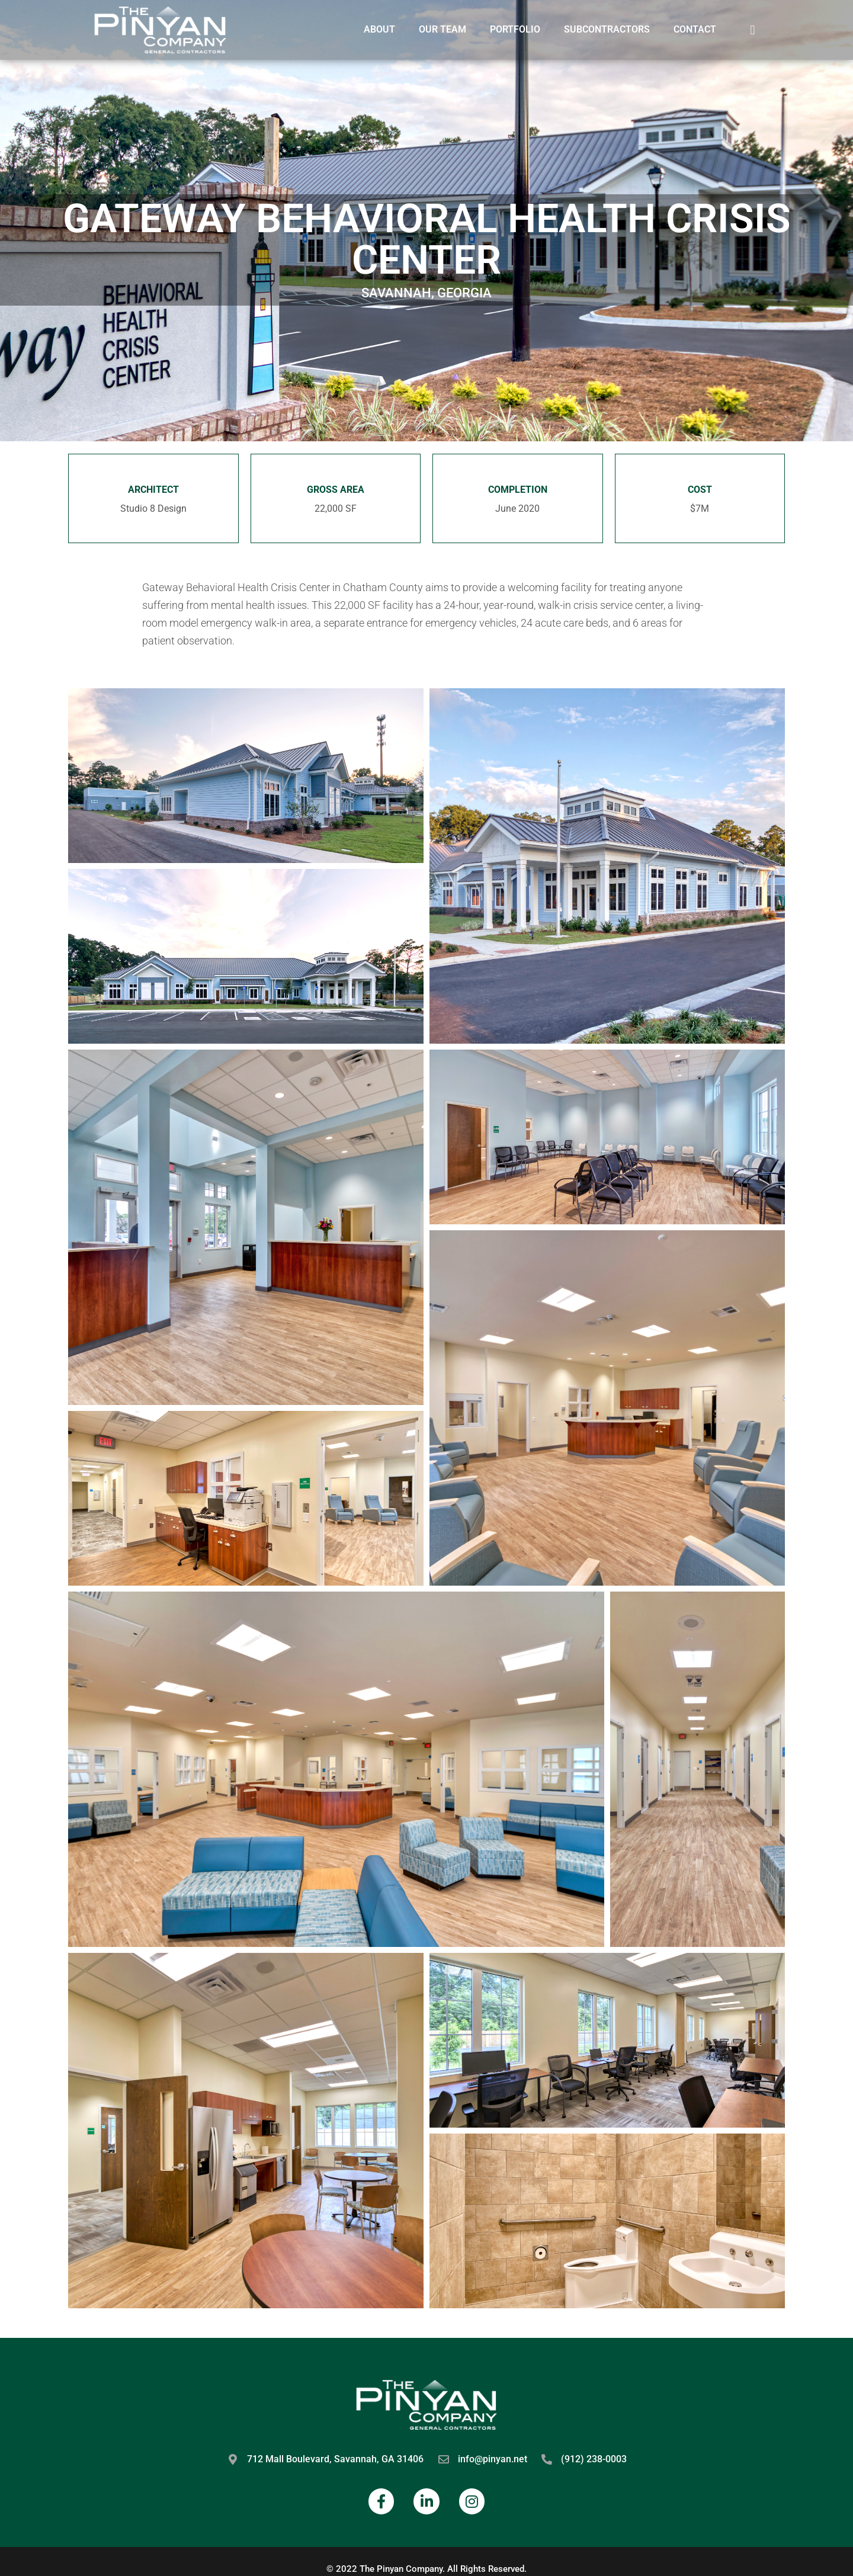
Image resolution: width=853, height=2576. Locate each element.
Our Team (442, 29)
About (379, 29)
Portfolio (515, 29)
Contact (695, 29)
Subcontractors (607, 29)
